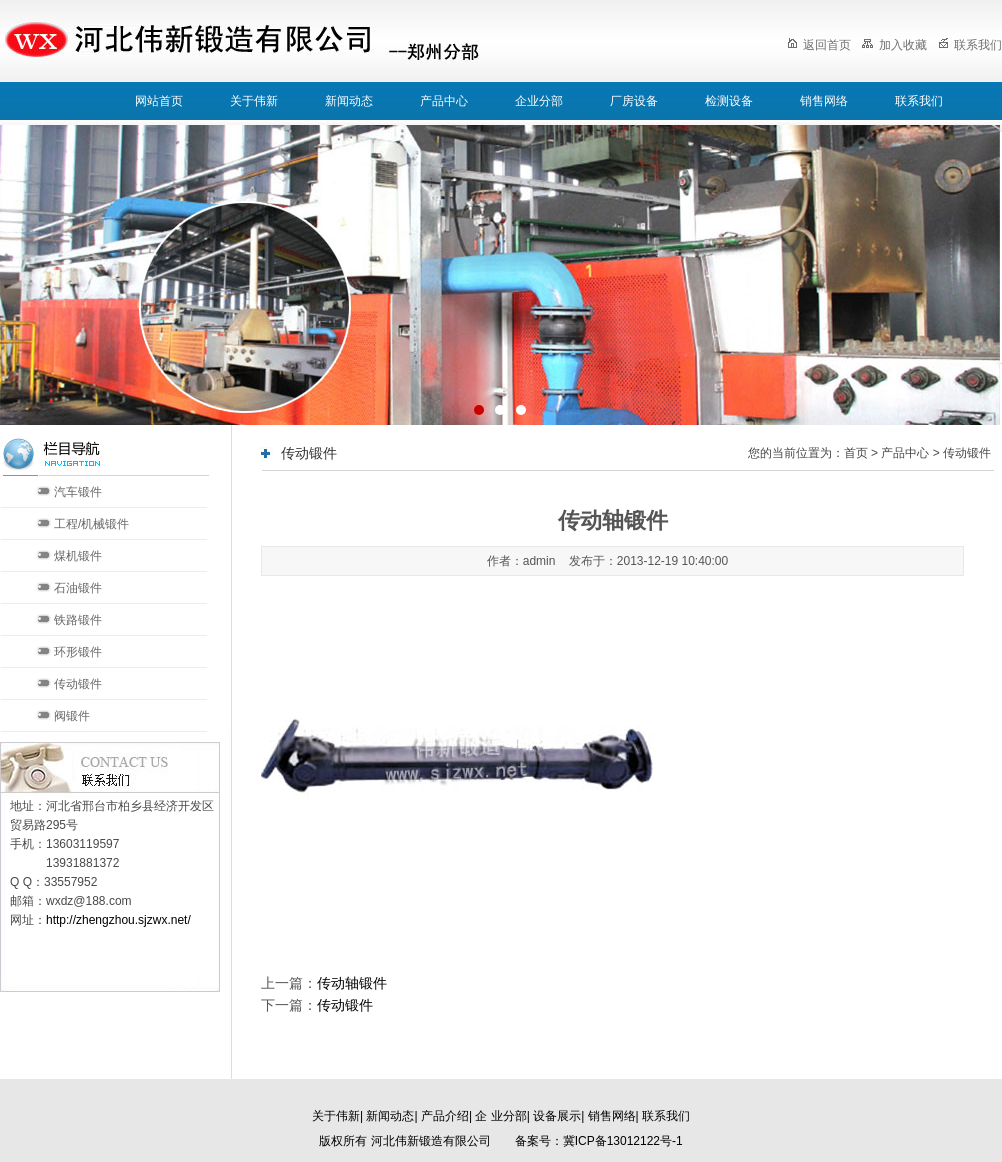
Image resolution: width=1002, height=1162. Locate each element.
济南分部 (396, 1091)
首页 (856, 453)
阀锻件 (72, 716)
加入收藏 (894, 45)
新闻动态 (349, 101)
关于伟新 (254, 101)
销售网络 (824, 101)
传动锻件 (78, 684)
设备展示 (557, 1116)
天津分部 (324, 1091)
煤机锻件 (78, 556)
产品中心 (444, 101)
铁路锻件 (78, 620)
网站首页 (159, 101)
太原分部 (468, 1091)
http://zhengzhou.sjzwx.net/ (118, 920)
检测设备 (729, 101)
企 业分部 (500, 1116)
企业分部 (539, 101)
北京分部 (252, 1091)
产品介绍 (445, 1116)
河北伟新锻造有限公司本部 (132, 1091)
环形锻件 (78, 652)
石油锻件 (78, 588)
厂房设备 (634, 101)
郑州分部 (540, 1091)
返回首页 (819, 45)
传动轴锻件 (352, 983)
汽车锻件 (78, 492)
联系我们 (970, 45)
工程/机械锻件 (91, 524)
